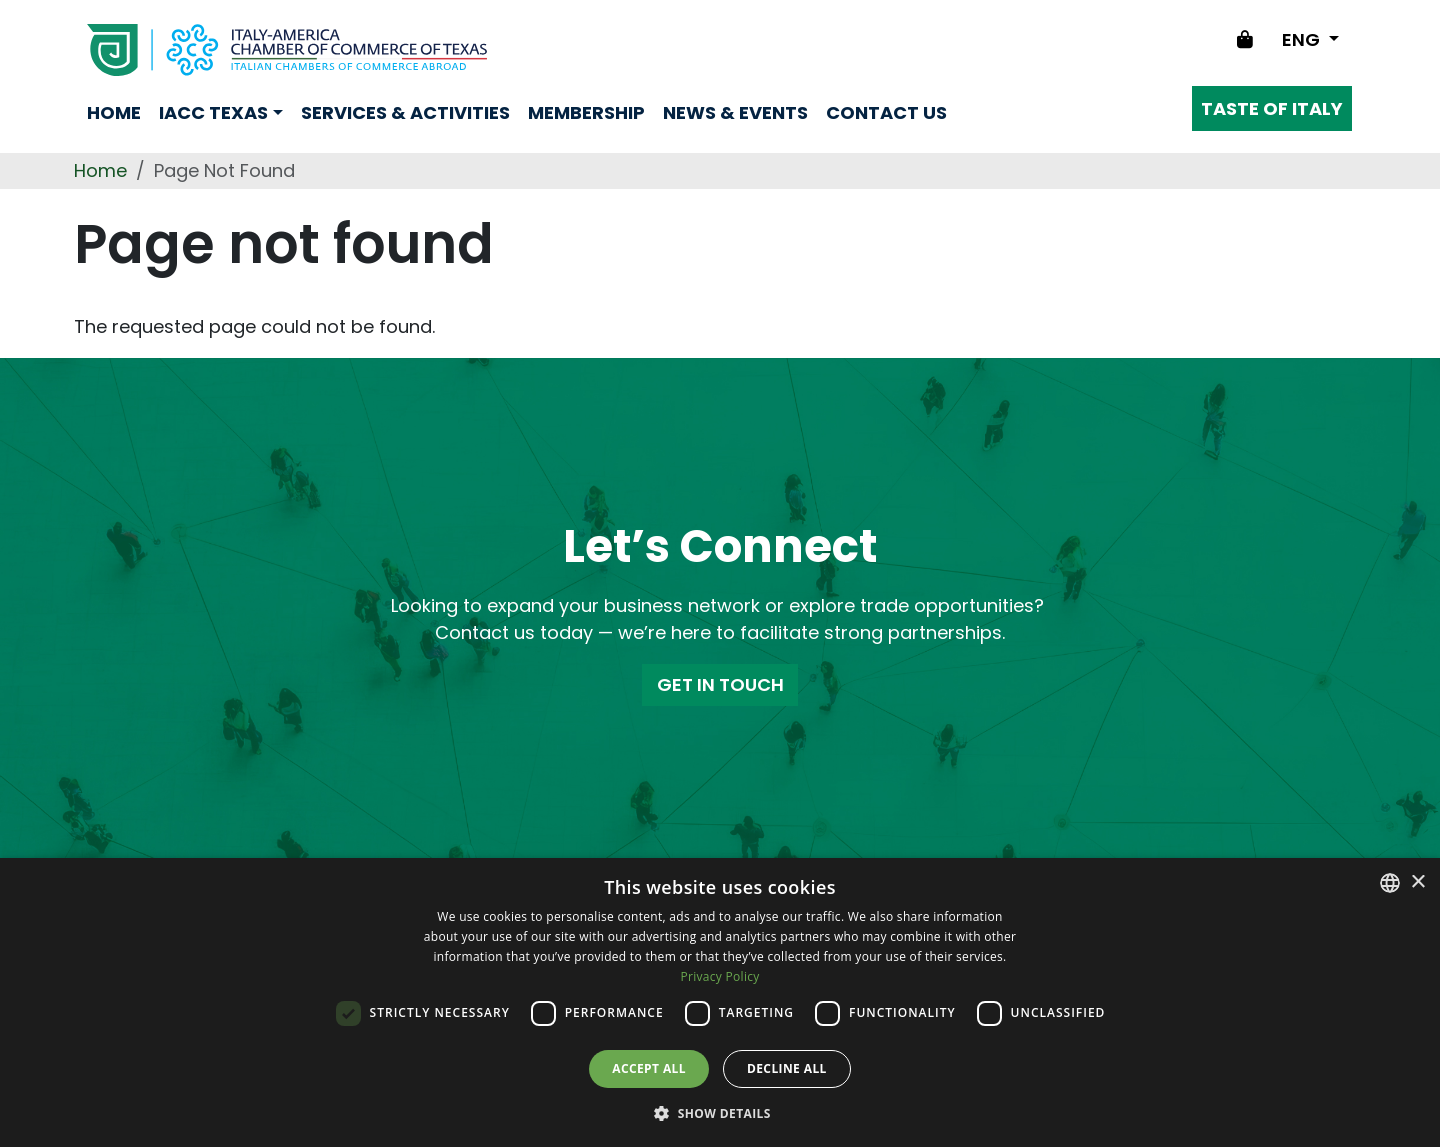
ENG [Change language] (1303, 39)
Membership (586, 112)
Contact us (886, 112)
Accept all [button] (649, 1068)
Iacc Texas (213, 112)
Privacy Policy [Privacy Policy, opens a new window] (719, 976)
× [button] (1417, 882)
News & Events (735, 112)
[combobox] (1390, 883)
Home (114, 112)
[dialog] (720, 1002)
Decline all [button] (787, 1068)
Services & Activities (405, 112)
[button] (720, 1113)
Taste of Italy (1272, 108)
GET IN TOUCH (720, 684)
